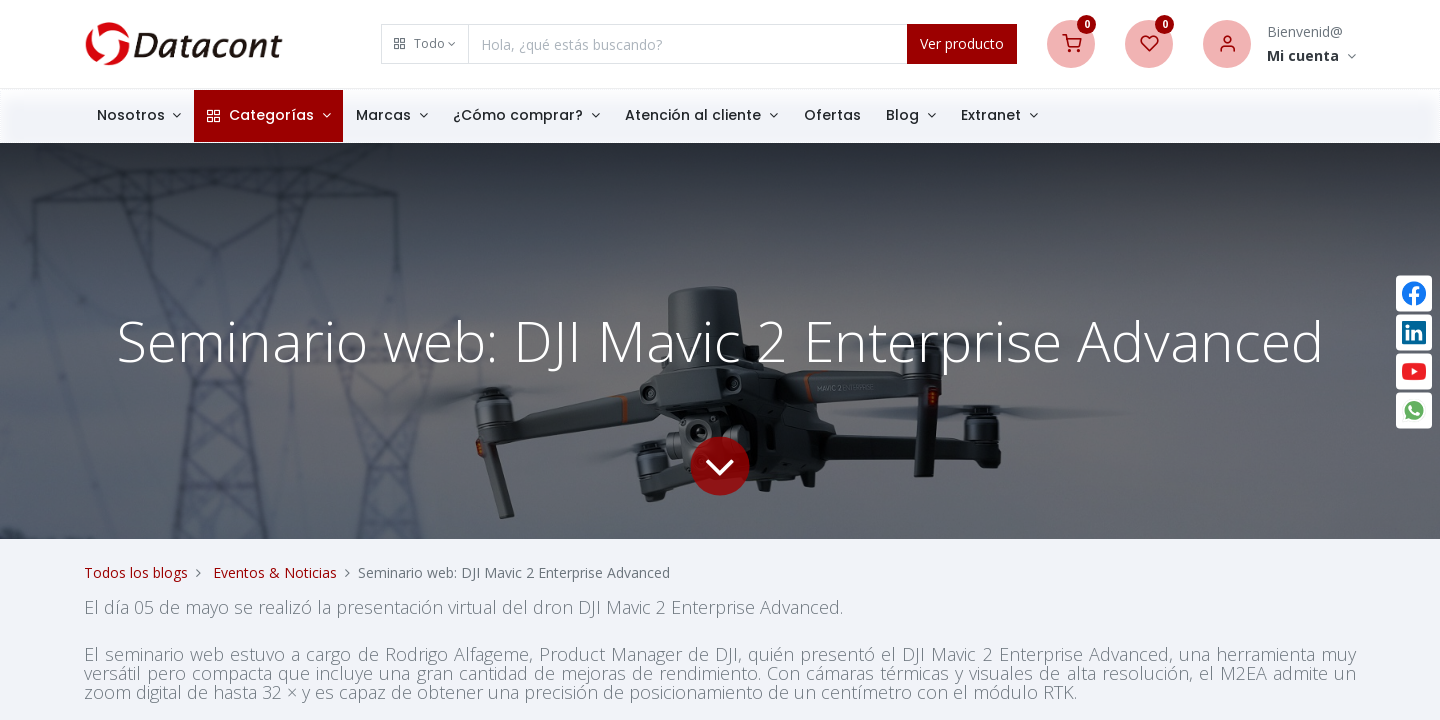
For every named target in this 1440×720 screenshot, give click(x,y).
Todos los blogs (136, 572)
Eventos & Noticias (275, 572)
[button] (425, 44)
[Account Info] (1311, 56)
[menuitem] (832, 116)
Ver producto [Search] (962, 43)
